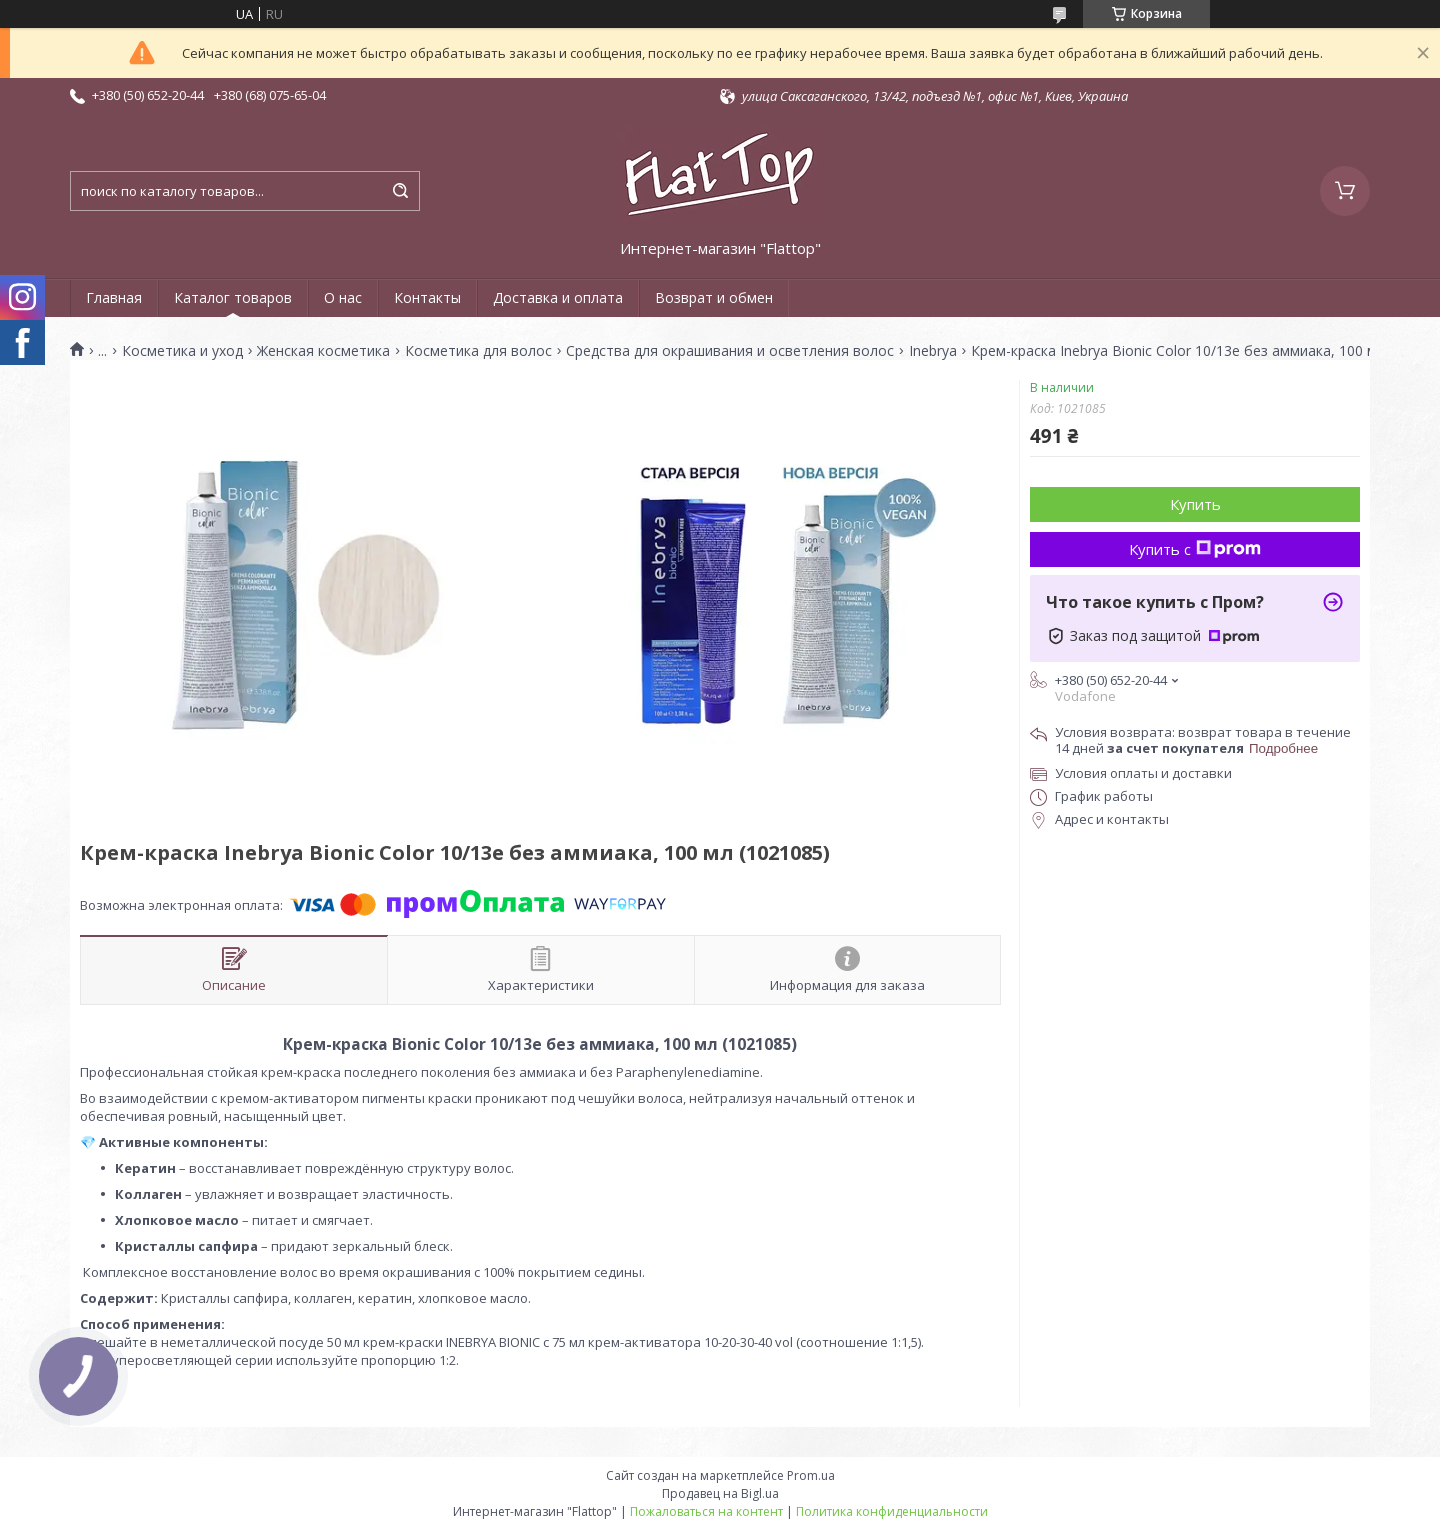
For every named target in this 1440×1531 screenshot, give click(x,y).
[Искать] (400, 191)
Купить (1195, 504)
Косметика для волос (478, 351)
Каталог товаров (233, 297)
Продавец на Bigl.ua (720, 1493)
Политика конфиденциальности (892, 1511)
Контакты (427, 297)
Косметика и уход (182, 351)
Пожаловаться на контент (706, 1511)
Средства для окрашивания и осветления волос (730, 351)
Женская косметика (323, 351)
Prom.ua (811, 1475)
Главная (114, 297)
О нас (343, 297)
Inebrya (933, 351)
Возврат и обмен (714, 297)
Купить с (1195, 549)
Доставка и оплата (558, 297)
